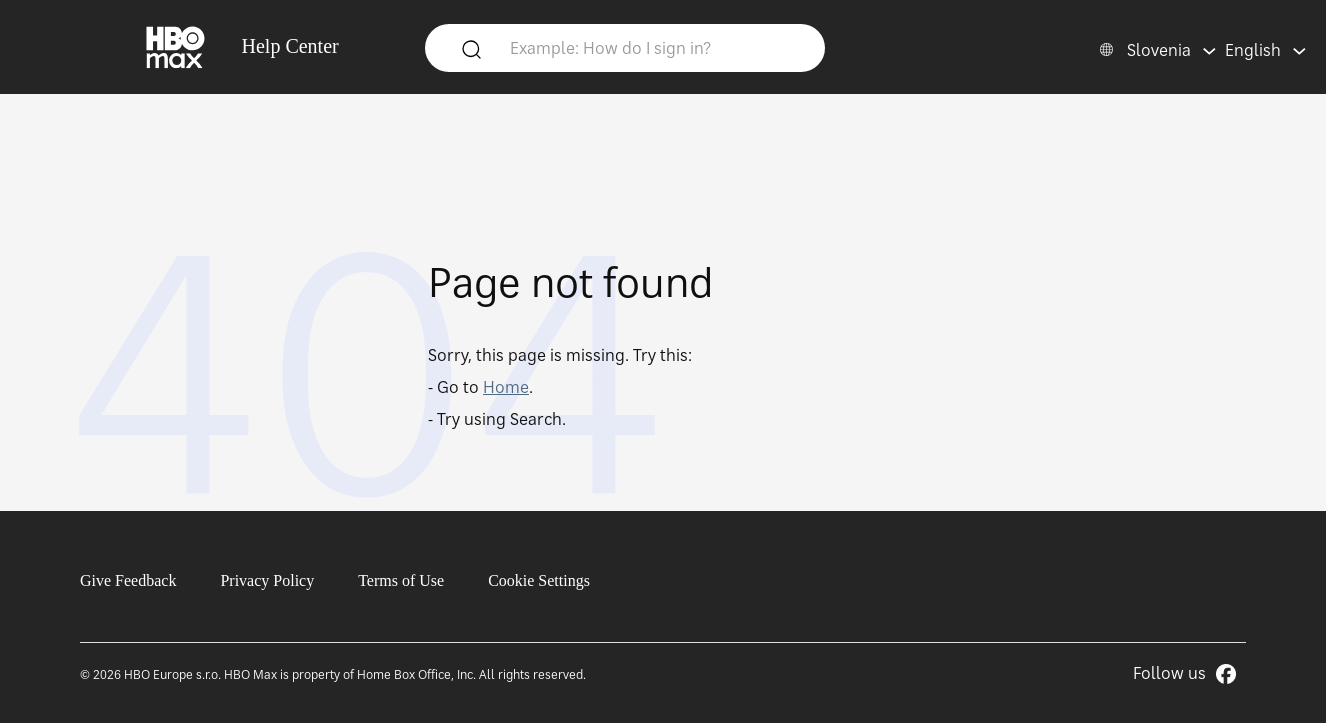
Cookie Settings (539, 580)
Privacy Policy (267, 580)
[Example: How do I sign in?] (655, 47)
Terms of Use (401, 580)
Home (506, 387)
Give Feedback (128, 580)
